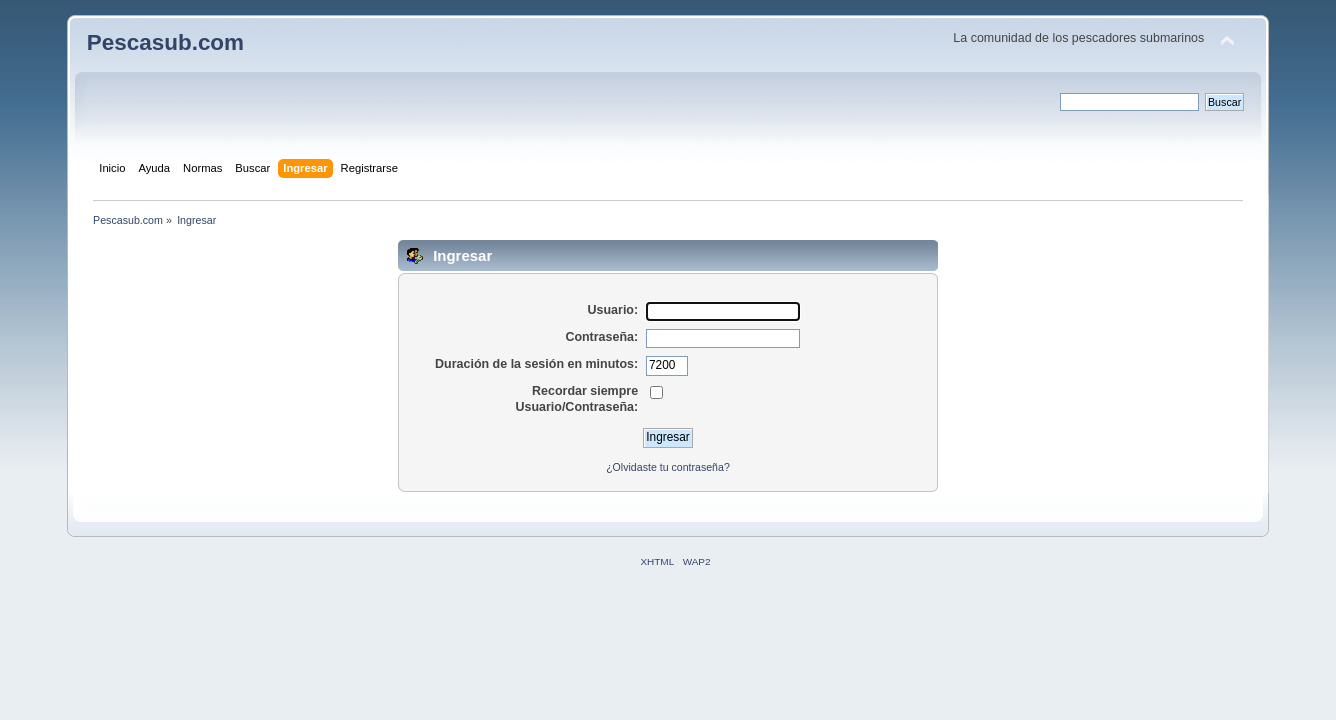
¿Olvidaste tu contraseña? (668, 467)
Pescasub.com (165, 42)
